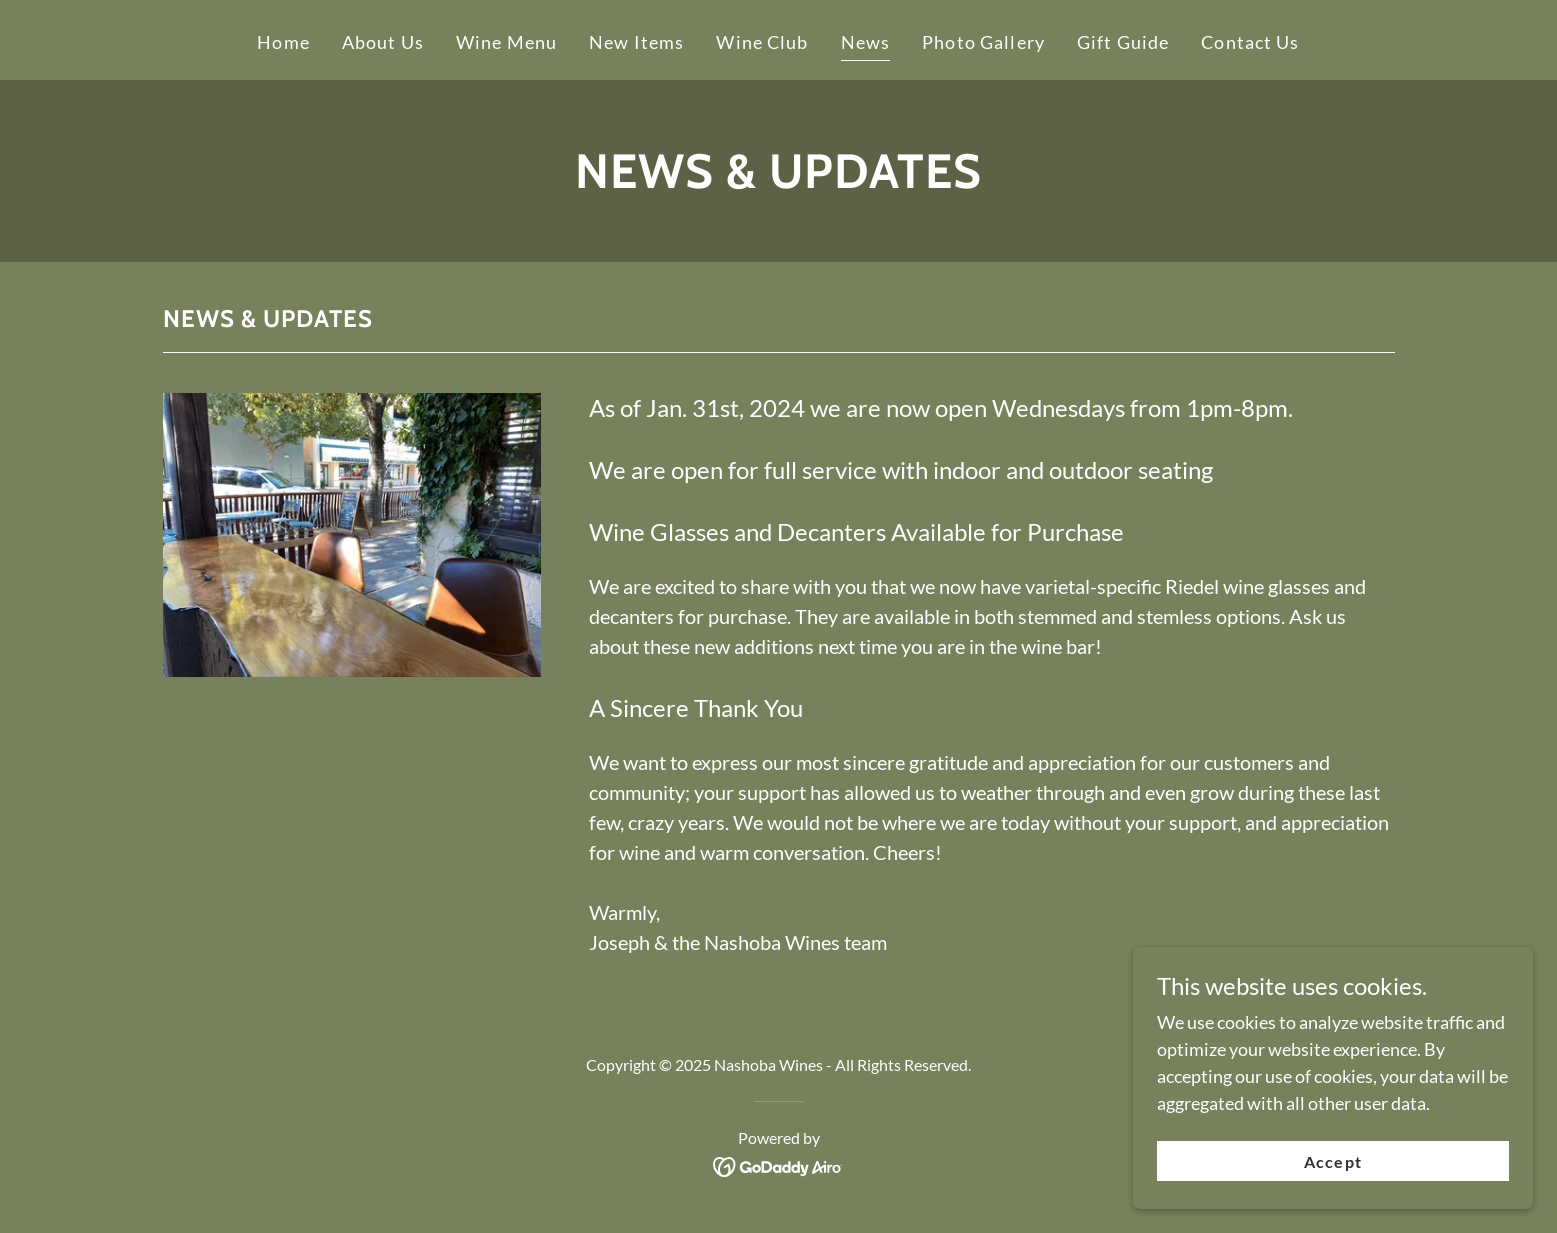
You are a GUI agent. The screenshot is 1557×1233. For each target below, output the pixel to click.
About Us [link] (383, 42)
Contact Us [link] (1250, 42)
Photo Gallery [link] (983, 42)
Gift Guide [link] (1123, 42)
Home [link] (283, 42)
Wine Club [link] (762, 42)
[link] (778, 1165)
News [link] (866, 42)
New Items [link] (636, 42)
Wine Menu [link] (506, 42)
